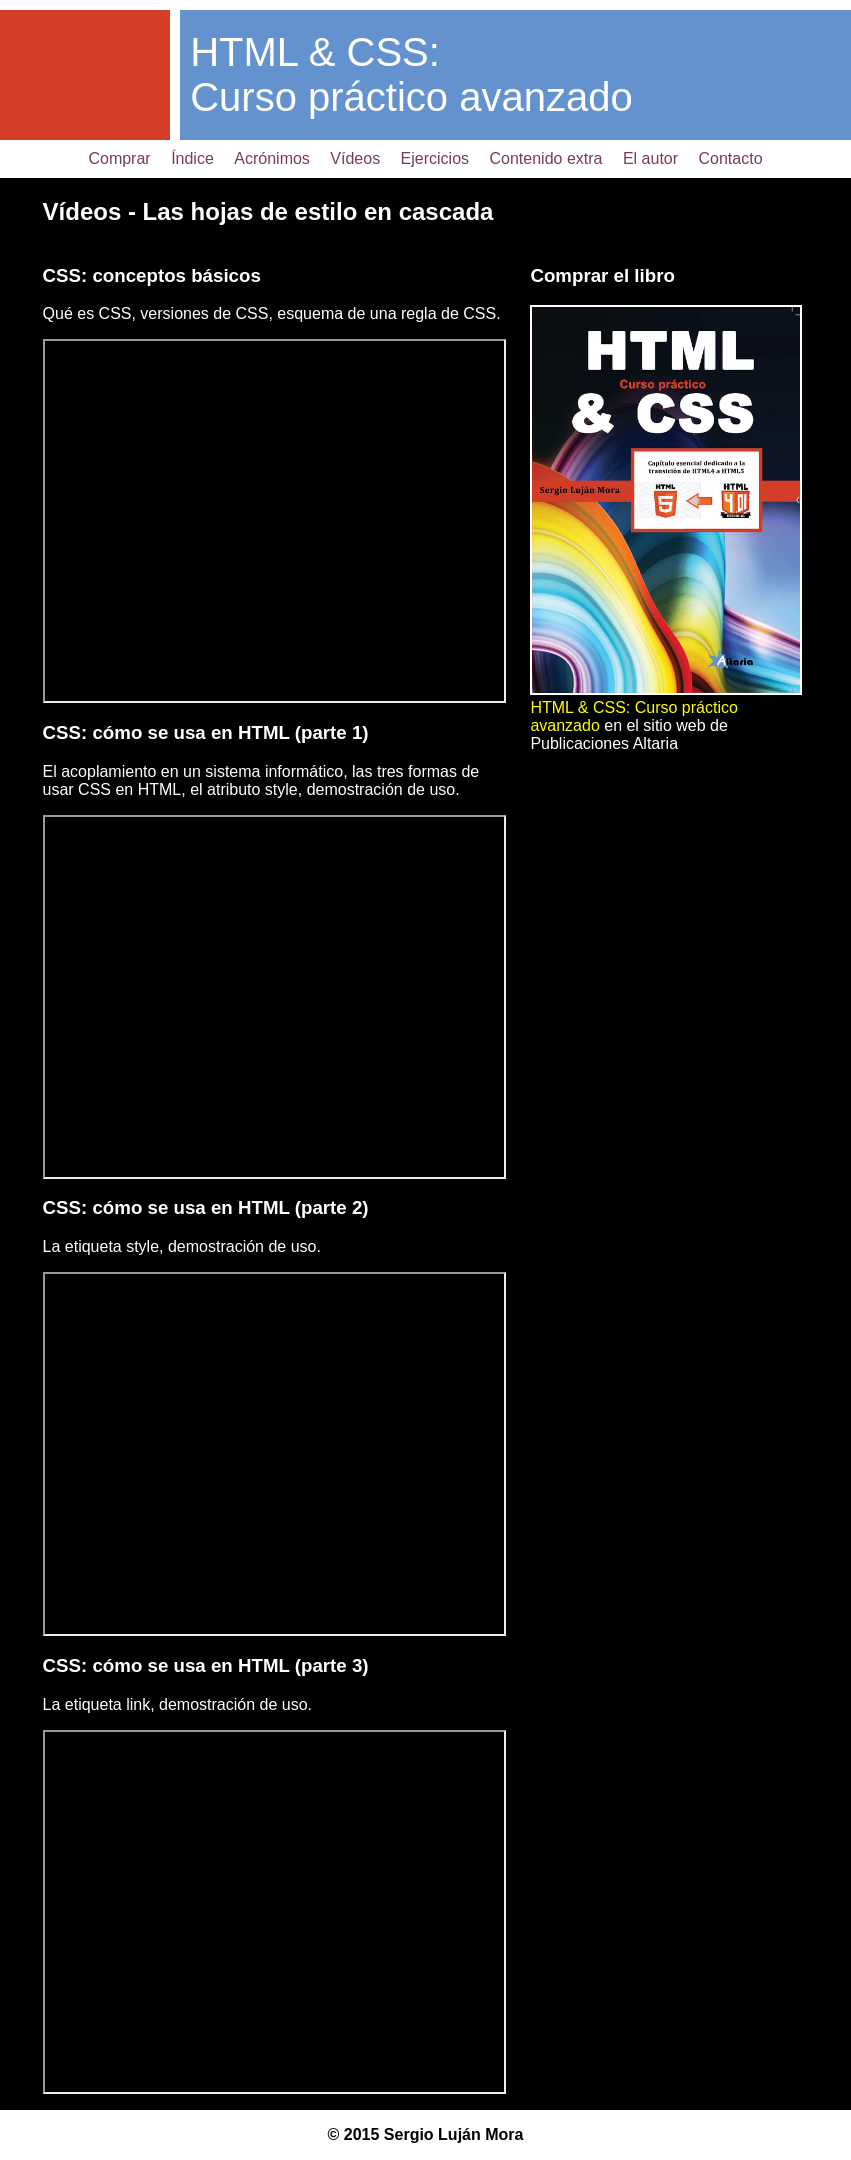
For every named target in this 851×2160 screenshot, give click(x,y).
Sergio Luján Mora (454, 2134)
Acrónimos (272, 158)
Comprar (119, 158)
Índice (192, 158)
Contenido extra (546, 158)
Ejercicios (435, 158)
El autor (650, 158)
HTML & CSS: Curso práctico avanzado (411, 74)
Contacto (731, 158)
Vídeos (355, 158)
